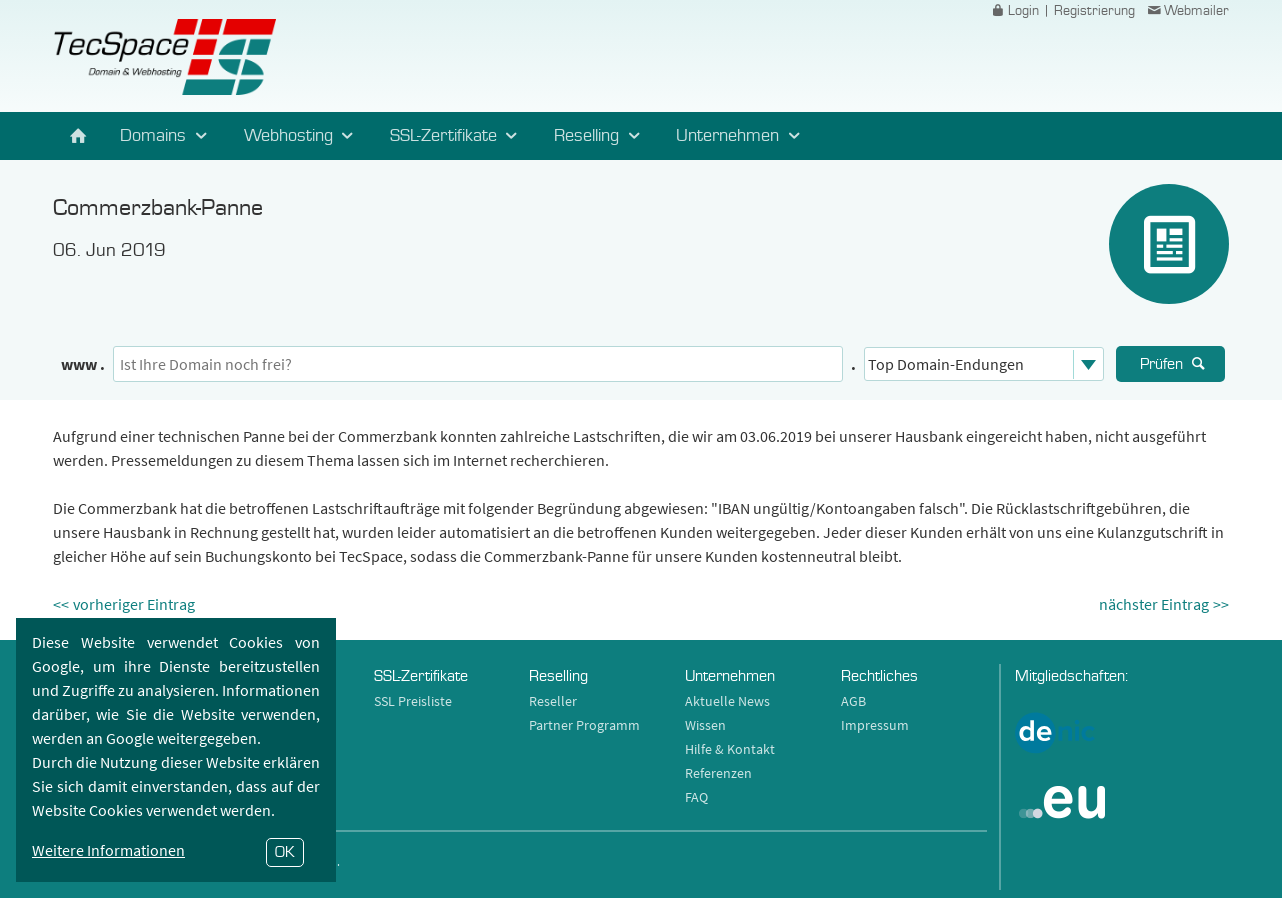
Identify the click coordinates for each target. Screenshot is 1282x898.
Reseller (553, 701)
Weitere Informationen (108, 850)
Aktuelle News (727, 701)
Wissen (705, 725)
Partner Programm (584, 725)
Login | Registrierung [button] (1062, 11)
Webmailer (1187, 11)
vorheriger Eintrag (134, 604)
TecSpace (164, 57)
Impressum (875, 725)
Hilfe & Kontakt (730, 749)
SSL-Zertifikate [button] (457, 136)
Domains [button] (166, 136)
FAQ (696, 797)
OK (285, 852)
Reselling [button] (600, 136)
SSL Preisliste (413, 701)
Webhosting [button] (302, 136)
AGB (853, 701)
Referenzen (718, 773)
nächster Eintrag (1154, 604)
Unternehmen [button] (741, 136)
